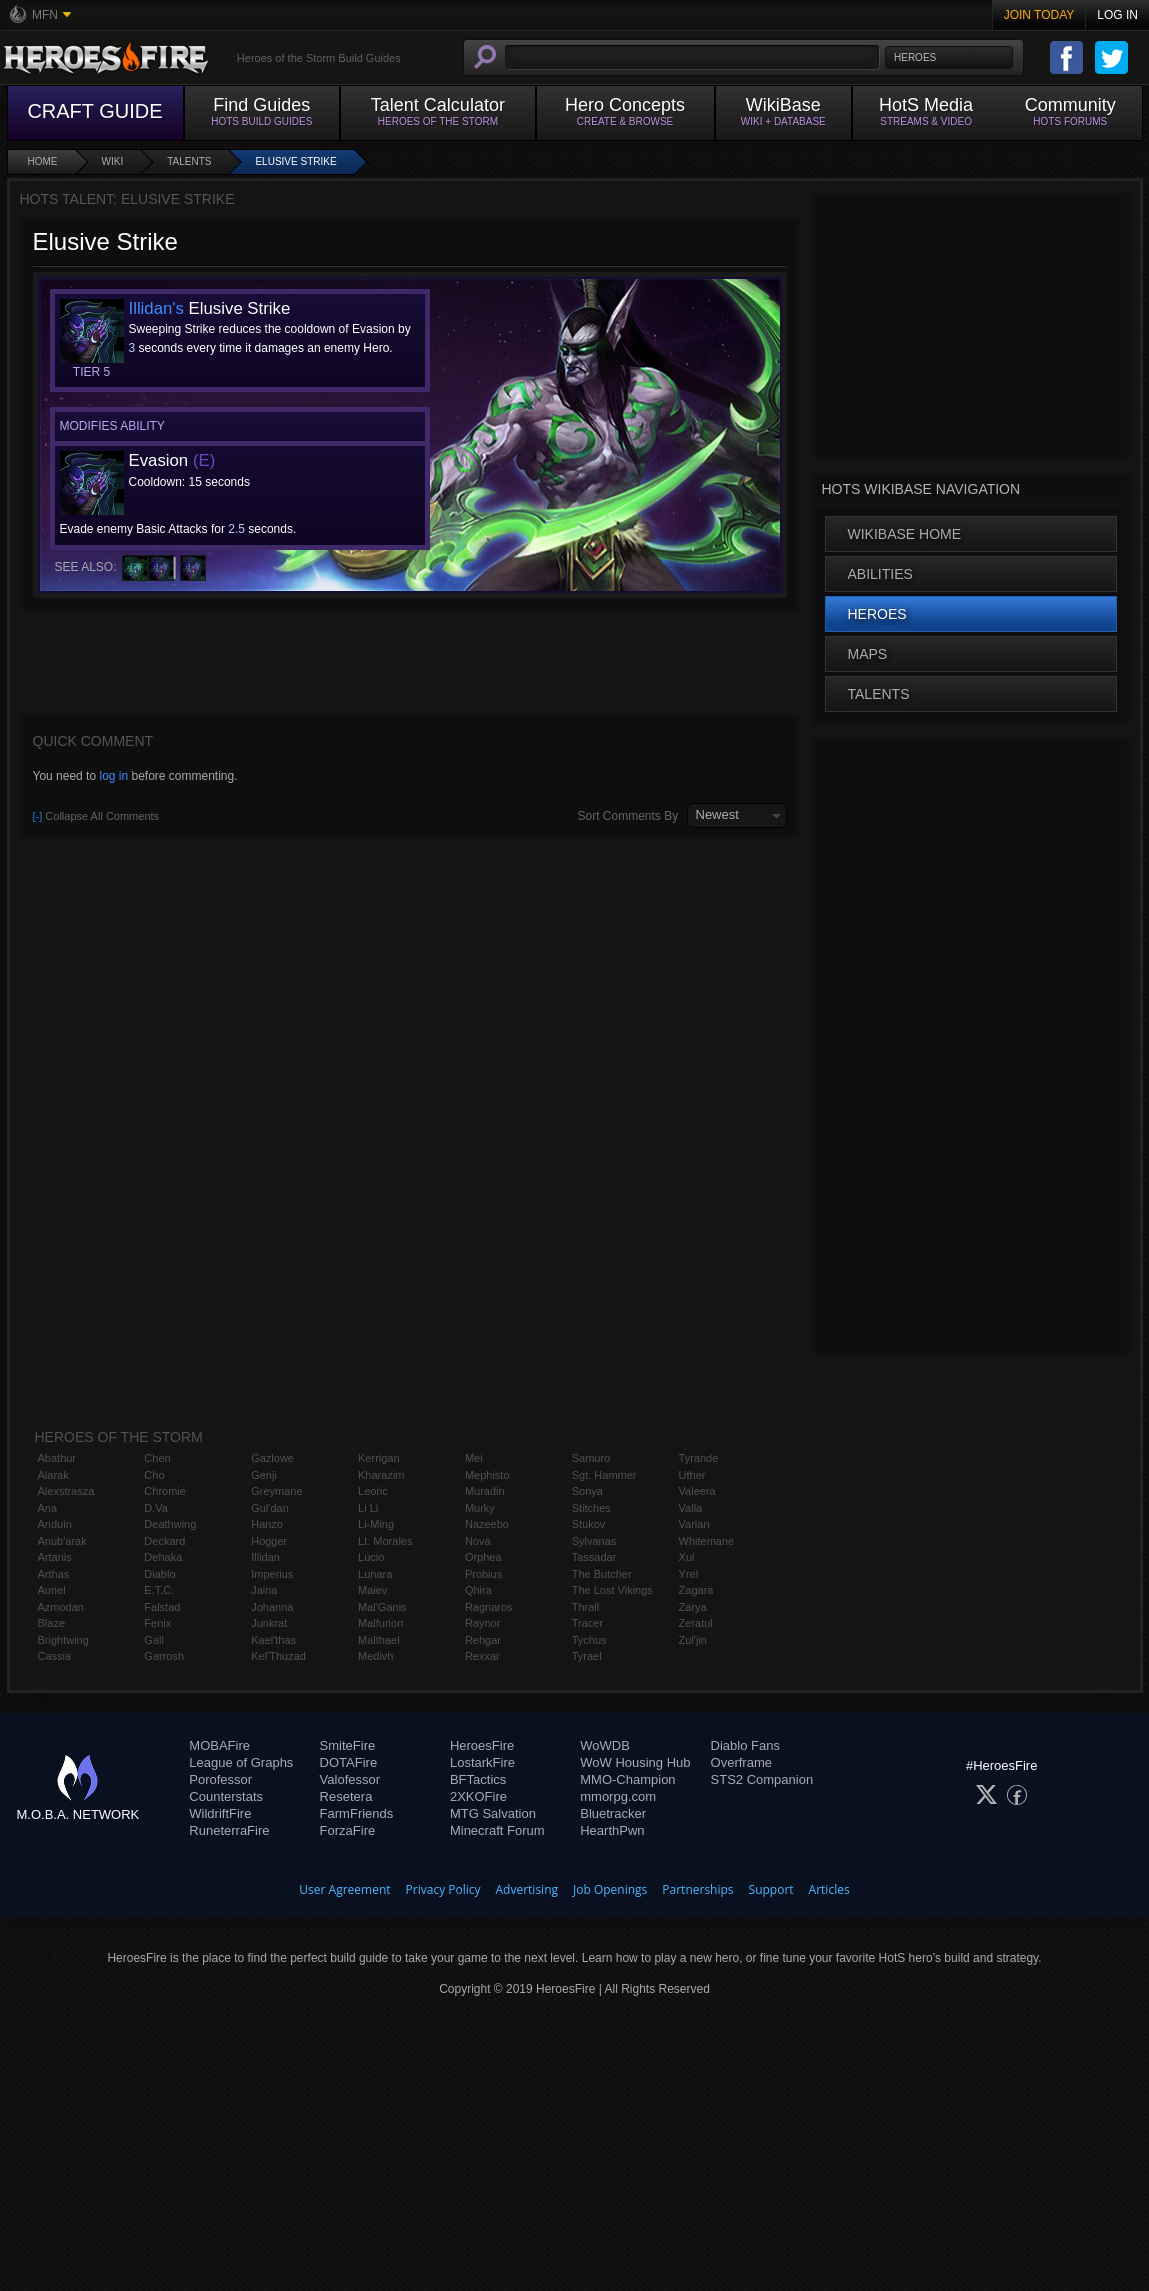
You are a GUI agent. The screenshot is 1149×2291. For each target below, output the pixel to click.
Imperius (272, 1574)
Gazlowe (272, 1458)
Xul (687, 1557)
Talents (189, 161)
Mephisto (487, 1475)
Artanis (55, 1557)
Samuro (591, 1458)
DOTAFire (349, 1762)
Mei (474, 1458)
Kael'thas (273, 1640)
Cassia (55, 1656)
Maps (868, 654)
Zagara (696, 1590)
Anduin (55, 1524)
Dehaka (163, 1557)
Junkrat (269, 1623)
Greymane (276, 1491)
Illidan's (156, 308)
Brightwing (63, 1640)
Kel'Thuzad (278, 1656)
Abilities (880, 574)
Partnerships (697, 1889)
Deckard (164, 1541)
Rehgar (483, 1640)
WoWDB (605, 1745)
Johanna (272, 1607)
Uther (692, 1475)
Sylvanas (594, 1541)
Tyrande (699, 1458)
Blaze (52, 1623)
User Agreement (344, 1889)
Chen (157, 1458)
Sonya (587, 1491)
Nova (478, 1541)
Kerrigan (379, 1458)
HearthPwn (612, 1830)
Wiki (113, 161)
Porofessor (220, 1779)
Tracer (587, 1623)
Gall (154, 1640)
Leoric (373, 1491)
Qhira (478, 1590)
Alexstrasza (66, 1491)
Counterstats (226, 1796)
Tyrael (587, 1656)
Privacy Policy (443, 1889)
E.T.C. (159, 1590)
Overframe (741, 1762)
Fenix (157, 1623)
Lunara (375, 1574)
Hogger (269, 1541)
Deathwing (170, 1524)
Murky (480, 1508)
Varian (694, 1524)
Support (771, 1889)
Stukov (589, 1524)
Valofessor (350, 1779)
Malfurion (380, 1623)
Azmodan (61, 1607)
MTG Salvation (493, 1813)
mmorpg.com (618, 1796)
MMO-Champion (627, 1779)
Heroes (877, 614)
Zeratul (696, 1623)
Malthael (379, 1640)
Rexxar (482, 1656)
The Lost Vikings (612, 1590)
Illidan (265, 1557)
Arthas (54, 1574)
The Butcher (602, 1574)
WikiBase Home (905, 534)
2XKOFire (478, 1796)
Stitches (591, 1508)
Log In (1117, 15)
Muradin (485, 1491)
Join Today (1039, 15)
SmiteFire (348, 1745)
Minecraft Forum (497, 1830)
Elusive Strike (295, 161)
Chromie (165, 1491)
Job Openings (610, 1889)
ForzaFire (348, 1830)
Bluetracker (613, 1813)
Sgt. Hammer (604, 1475)
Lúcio (371, 1557)
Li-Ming (376, 1524)
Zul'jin (693, 1640)
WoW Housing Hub (635, 1762)
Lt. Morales (385, 1541)
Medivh (375, 1656)
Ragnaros (489, 1607)
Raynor (482, 1623)
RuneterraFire (229, 1830)
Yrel (689, 1574)
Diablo (159, 1574)
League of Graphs (241, 1762)
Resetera (346, 1796)
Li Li (368, 1508)
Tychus (589, 1640)
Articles (829, 1889)
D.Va (156, 1508)
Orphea (483, 1557)
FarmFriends (357, 1813)
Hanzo (267, 1524)
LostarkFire (482, 1762)
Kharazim (381, 1475)
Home (43, 161)
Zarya (693, 1607)
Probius (483, 1574)
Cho (154, 1475)
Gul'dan (270, 1508)
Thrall (586, 1607)
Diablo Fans (745, 1745)
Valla (691, 1508)
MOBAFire (219, 1745)
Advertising (527, 1889)
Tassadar (594, 1557)
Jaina (264, 1590)
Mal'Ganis (382, 1607)
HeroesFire (482, 1745)
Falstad (162, 1607)
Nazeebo (487, 1524)
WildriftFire (220, 1813)
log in (113, 776)
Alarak (53, 1475)
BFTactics (478, 1779)
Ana (48, 1508)
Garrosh (164, 1656)
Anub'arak (62, 1541)
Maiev (372, 1590)
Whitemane (707, 1541)
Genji (264, 1475)
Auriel (52, 1590)
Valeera (697, 1491)
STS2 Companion (762, 1779)
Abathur (57, 1458)
